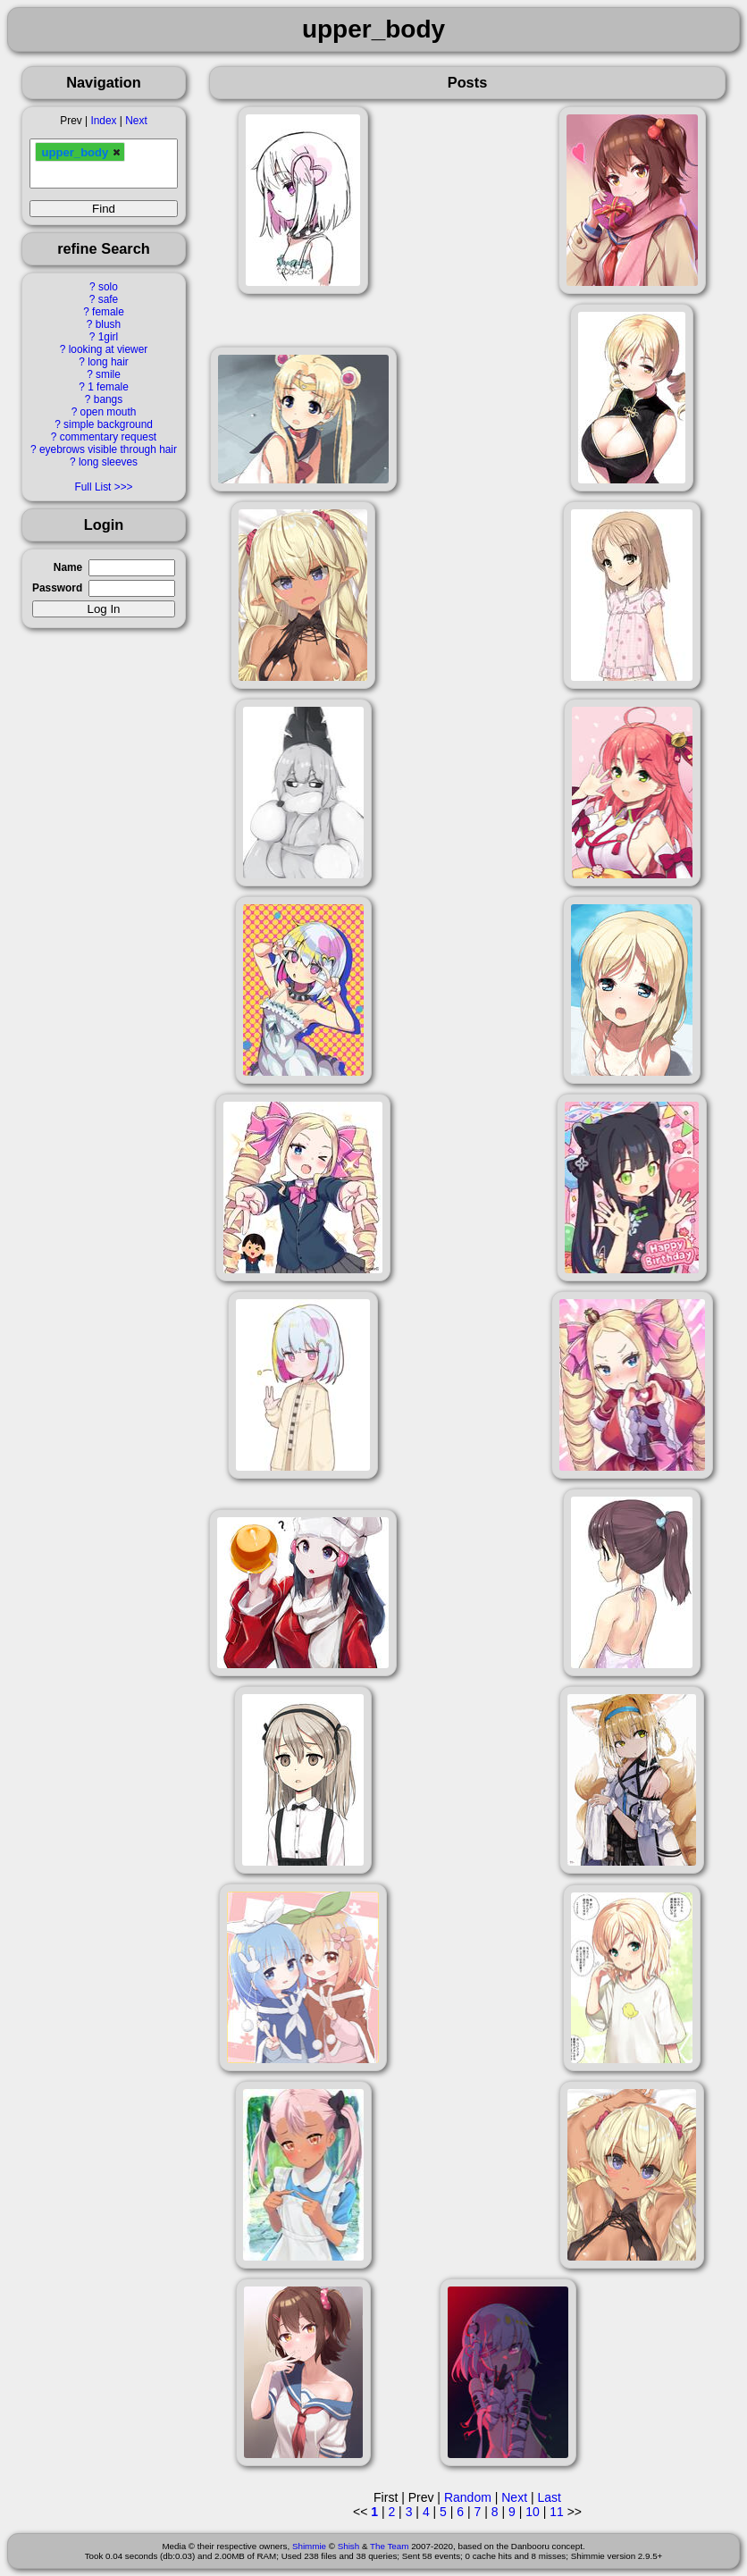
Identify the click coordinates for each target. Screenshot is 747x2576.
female (108, 312)
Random (467, 2497)
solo (108, 287)
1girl (108, 337)
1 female (108, 387)
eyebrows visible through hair (108, 449)
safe (108, 299)
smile (108, 374)
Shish (349, 2546)
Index (103, 120)
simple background (108, 424)
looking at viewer (108, 349)
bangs (108, 399)
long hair (108, 362)
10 (532, 2512)
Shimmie (309, 2546)
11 (557, 2512)
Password (57, 588)
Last (548, 2497)
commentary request (108, 437)
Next (136, 120)
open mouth (108, 412)
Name (68, 567)
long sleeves (108, 462)
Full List (92, 487)
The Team (389, 2546)
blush (108, 324)
